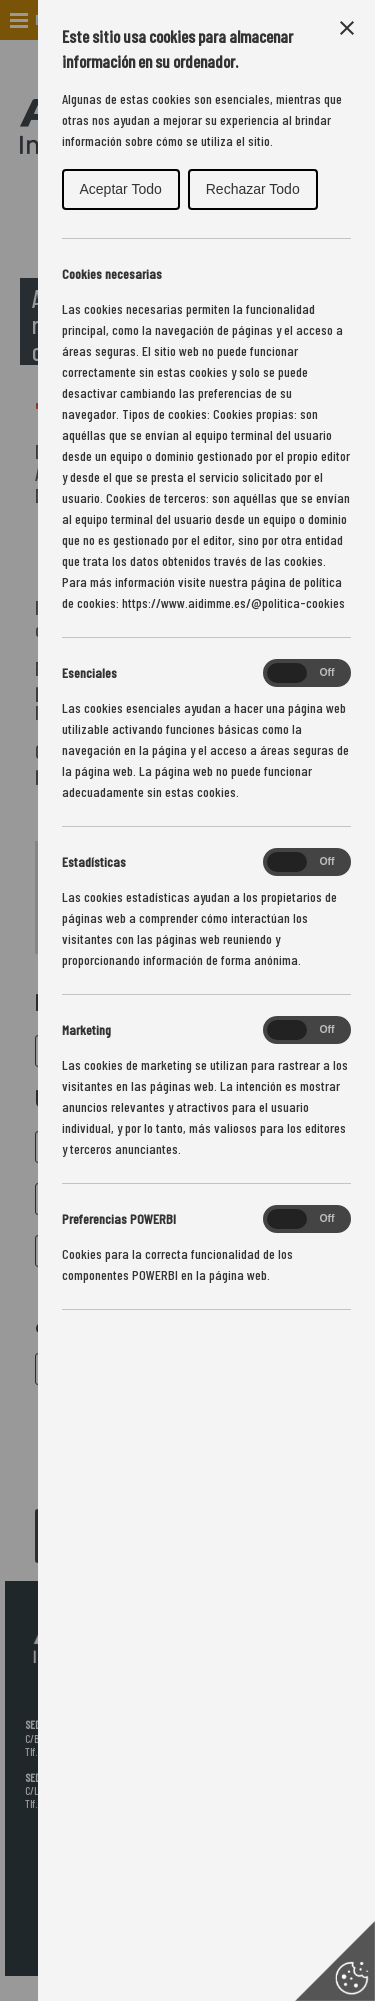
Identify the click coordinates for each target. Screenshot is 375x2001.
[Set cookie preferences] (335, 1961)
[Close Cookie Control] (347, 28)
